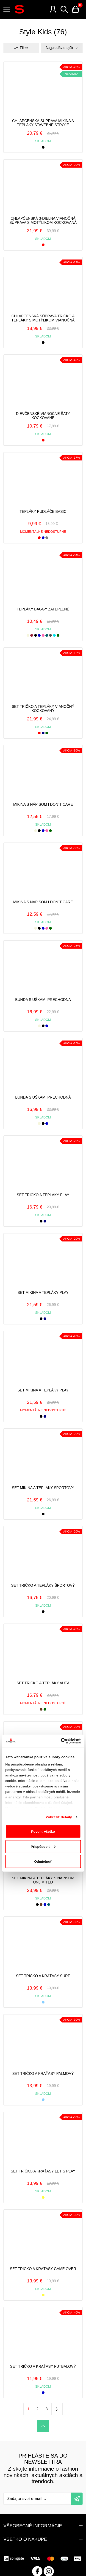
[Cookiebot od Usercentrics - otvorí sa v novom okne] (61, 1741)
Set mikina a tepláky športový (43, 1488)
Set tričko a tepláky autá (43, 1683)
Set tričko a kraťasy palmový (43, 2074)
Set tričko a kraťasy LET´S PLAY (43, 2171)
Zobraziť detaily (59, 1817)
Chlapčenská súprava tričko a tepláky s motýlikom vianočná (43, 318)
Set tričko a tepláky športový (43, 1585)
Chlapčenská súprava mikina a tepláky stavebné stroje (43, 123)
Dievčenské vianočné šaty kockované (43, 416)
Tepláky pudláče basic (42, 512)
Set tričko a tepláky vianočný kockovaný (43, 709)
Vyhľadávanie (64, 9)
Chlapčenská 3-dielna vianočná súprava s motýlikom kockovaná (43, 221)
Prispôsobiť (43, 1846)
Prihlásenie (53, 9)
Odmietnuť (43, 1861)
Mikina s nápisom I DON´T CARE (43, 804)
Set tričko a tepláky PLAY (43, 1195)
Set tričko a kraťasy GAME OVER (43, 2269)
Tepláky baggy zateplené (43, 609)
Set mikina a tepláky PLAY (43, 1293)
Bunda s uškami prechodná (43, 1000)
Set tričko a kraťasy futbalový (43, 2366)
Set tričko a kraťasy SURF (43, 1976)
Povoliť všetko (43, 1831)
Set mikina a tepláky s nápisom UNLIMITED (43, 1880)
